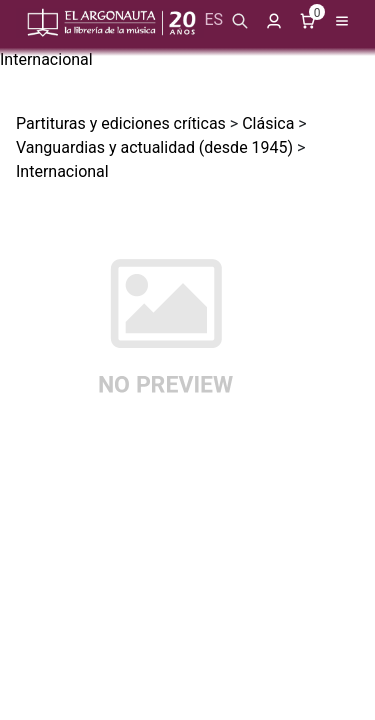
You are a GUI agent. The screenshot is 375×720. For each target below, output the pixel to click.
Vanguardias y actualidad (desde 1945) (154, 147)
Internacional (46, 59)
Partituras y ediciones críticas (121, 123)
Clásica (268, 123)
